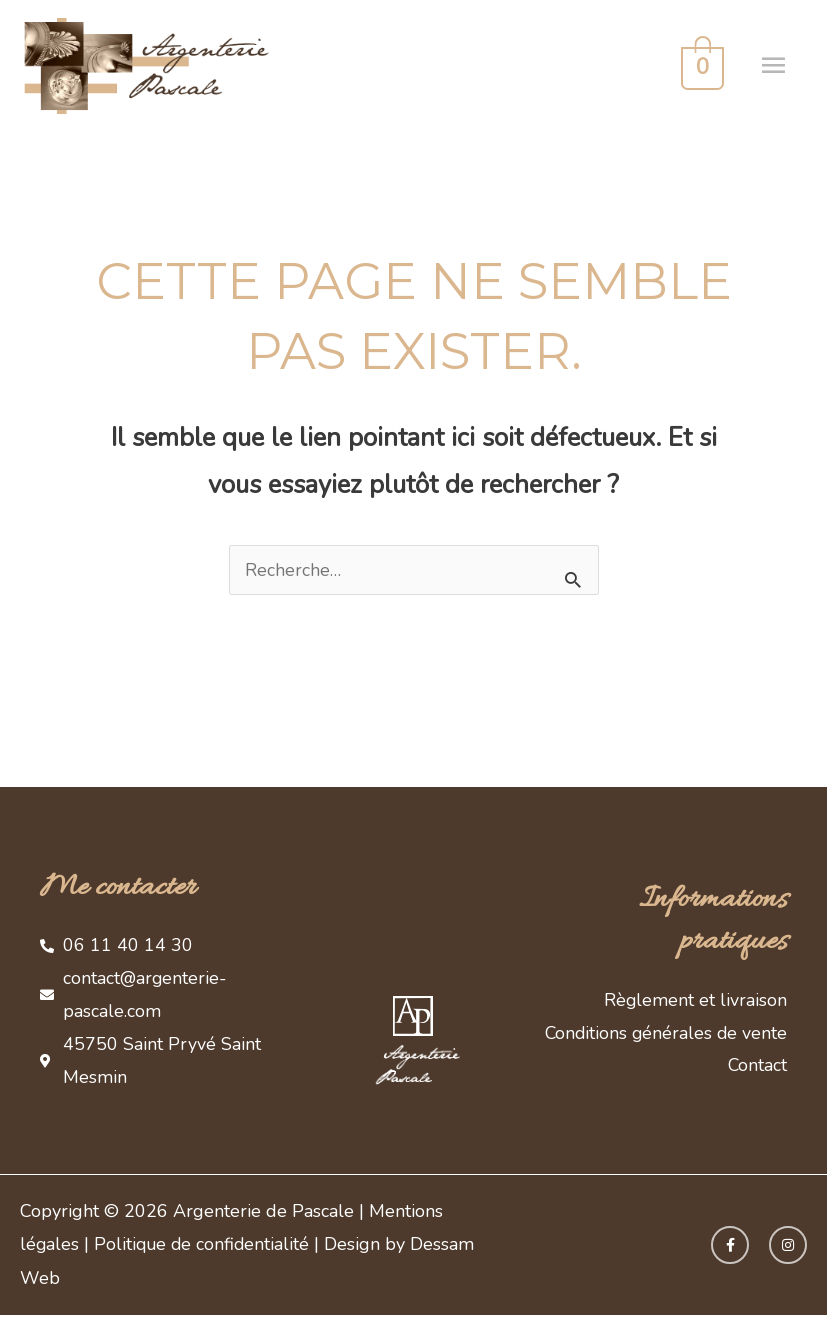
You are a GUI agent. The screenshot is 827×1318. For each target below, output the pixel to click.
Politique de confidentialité (204, 1247)
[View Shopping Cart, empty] (699, 66)
